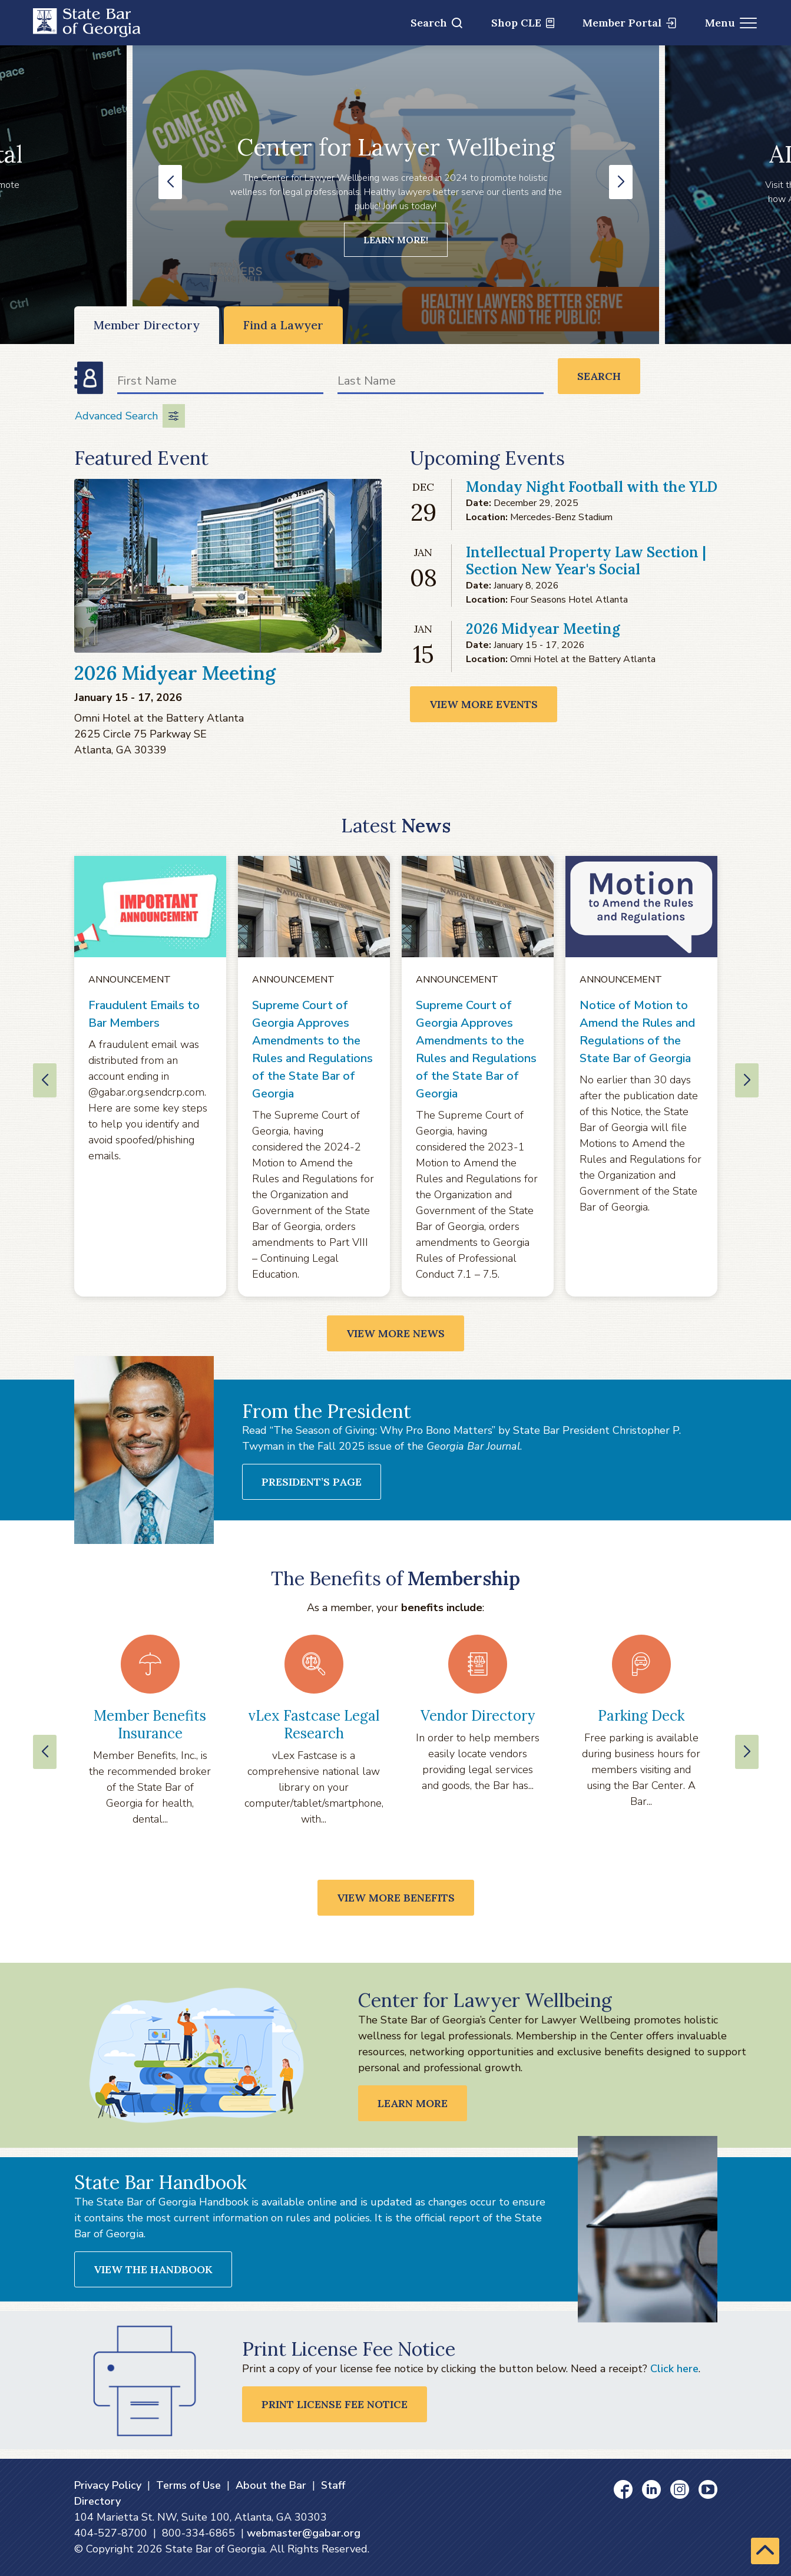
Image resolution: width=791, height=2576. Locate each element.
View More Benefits (396, 1897)
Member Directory (147, 325)
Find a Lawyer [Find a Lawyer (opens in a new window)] (283, 325)
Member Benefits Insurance (150, 1724)
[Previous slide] (45, 1752)
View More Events (483, 704)
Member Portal (629, 22)
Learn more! (395, 240)
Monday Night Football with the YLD (591, 487)
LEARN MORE (413, 2103)
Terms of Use (188, 2485)
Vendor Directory (478, 1716)
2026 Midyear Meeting (175, 673)
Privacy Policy (107, 2485)
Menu (731, 22)
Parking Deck (641, 1716)
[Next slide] (747, 1752)
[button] (170, 182)
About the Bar (271, 2485)
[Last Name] (440, 383)
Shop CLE (522, 22)
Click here (674, 2369)
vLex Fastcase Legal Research (313, 1724)
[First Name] (220, 383)
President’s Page (312, 1482)
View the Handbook (153, 2269)
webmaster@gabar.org (303, 2533)
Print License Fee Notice (335, 2404)
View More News (395, 1333)
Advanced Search (130, 416)
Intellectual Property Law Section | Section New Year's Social (586, 560)
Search (436, 22)
